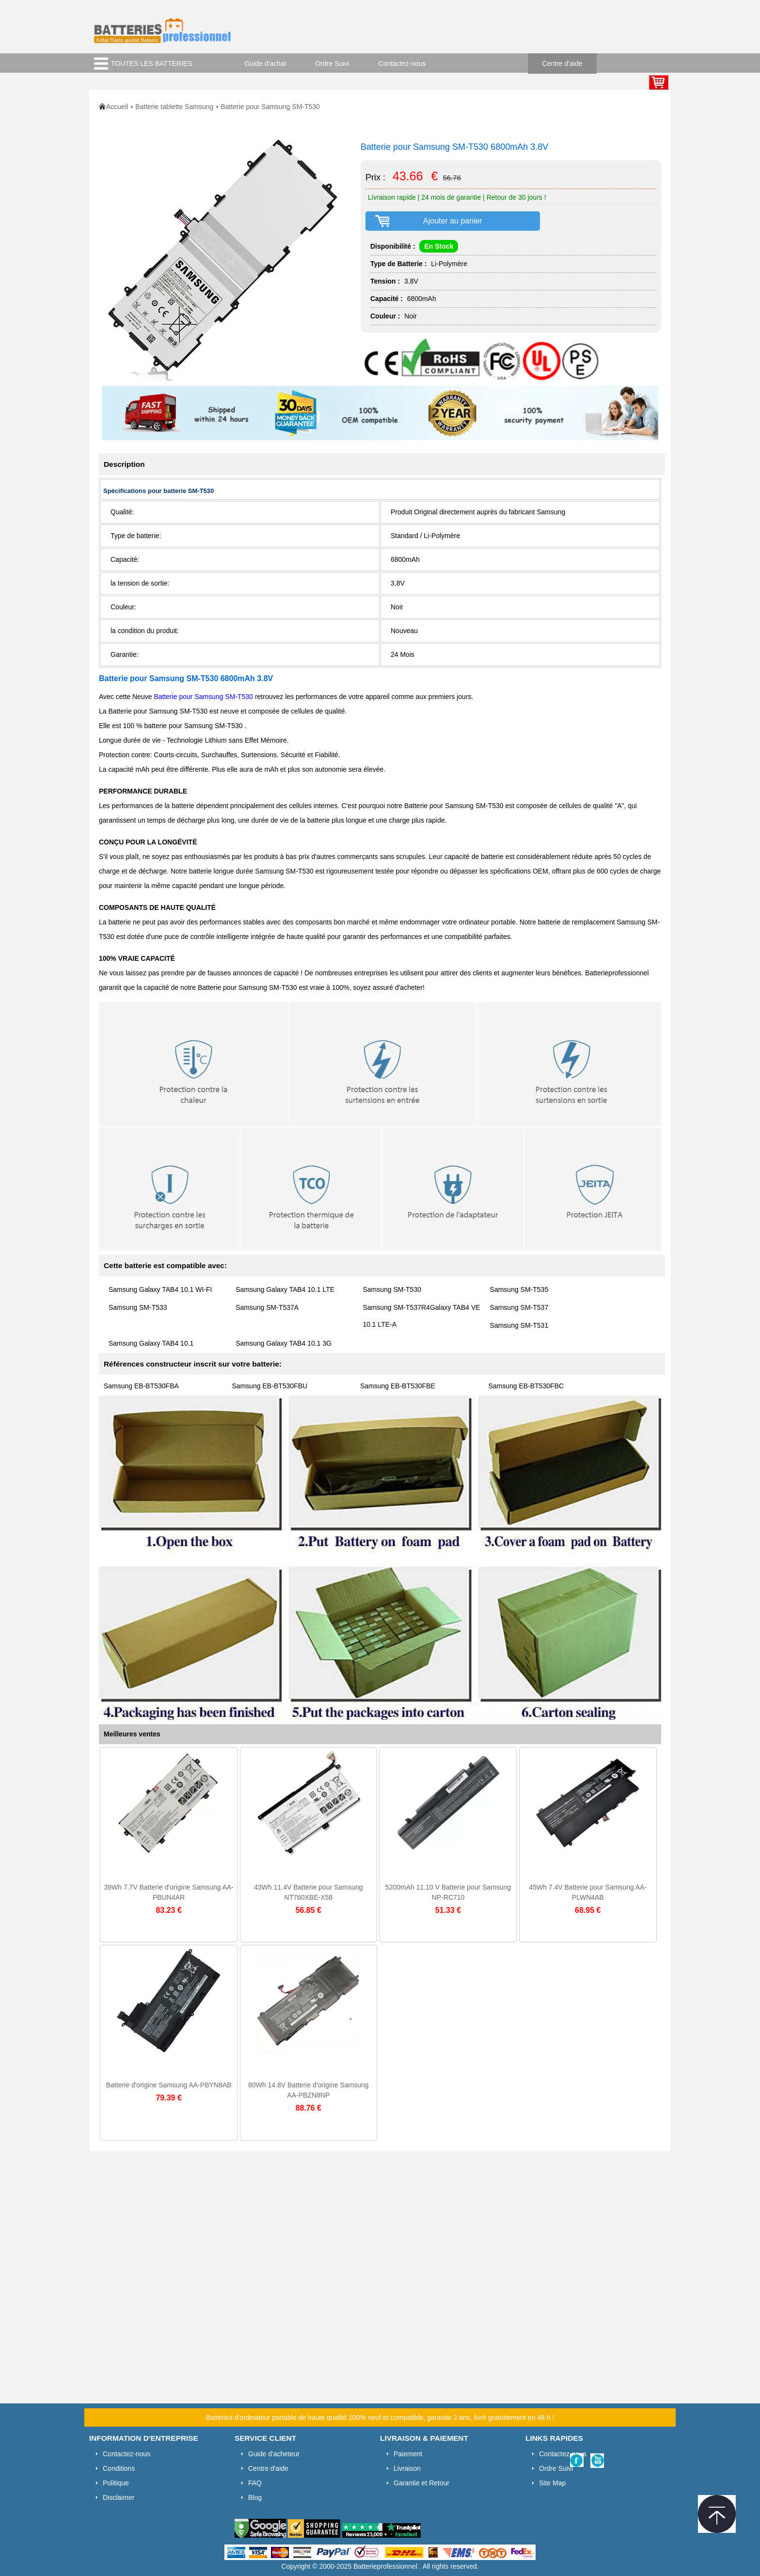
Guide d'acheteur (274, 2454)
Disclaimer (118, 2497)
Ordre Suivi (332, 63)
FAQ (255, 2483)
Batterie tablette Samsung (174, 107)
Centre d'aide (562, 63)
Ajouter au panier (452, 221)
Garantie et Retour (421, 2483)
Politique (116, 2483)
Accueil (117, 107)
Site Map (552, 2483)
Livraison (407, 2468)
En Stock (438, 246)
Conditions (119, 2468)
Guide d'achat (265, 63)
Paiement (408, 2454)
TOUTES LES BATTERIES (151, 63)
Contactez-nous (402, 63)
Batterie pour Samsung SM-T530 (204, 696)
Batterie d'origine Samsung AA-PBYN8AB (169, 2085)
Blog (255, 2497)
